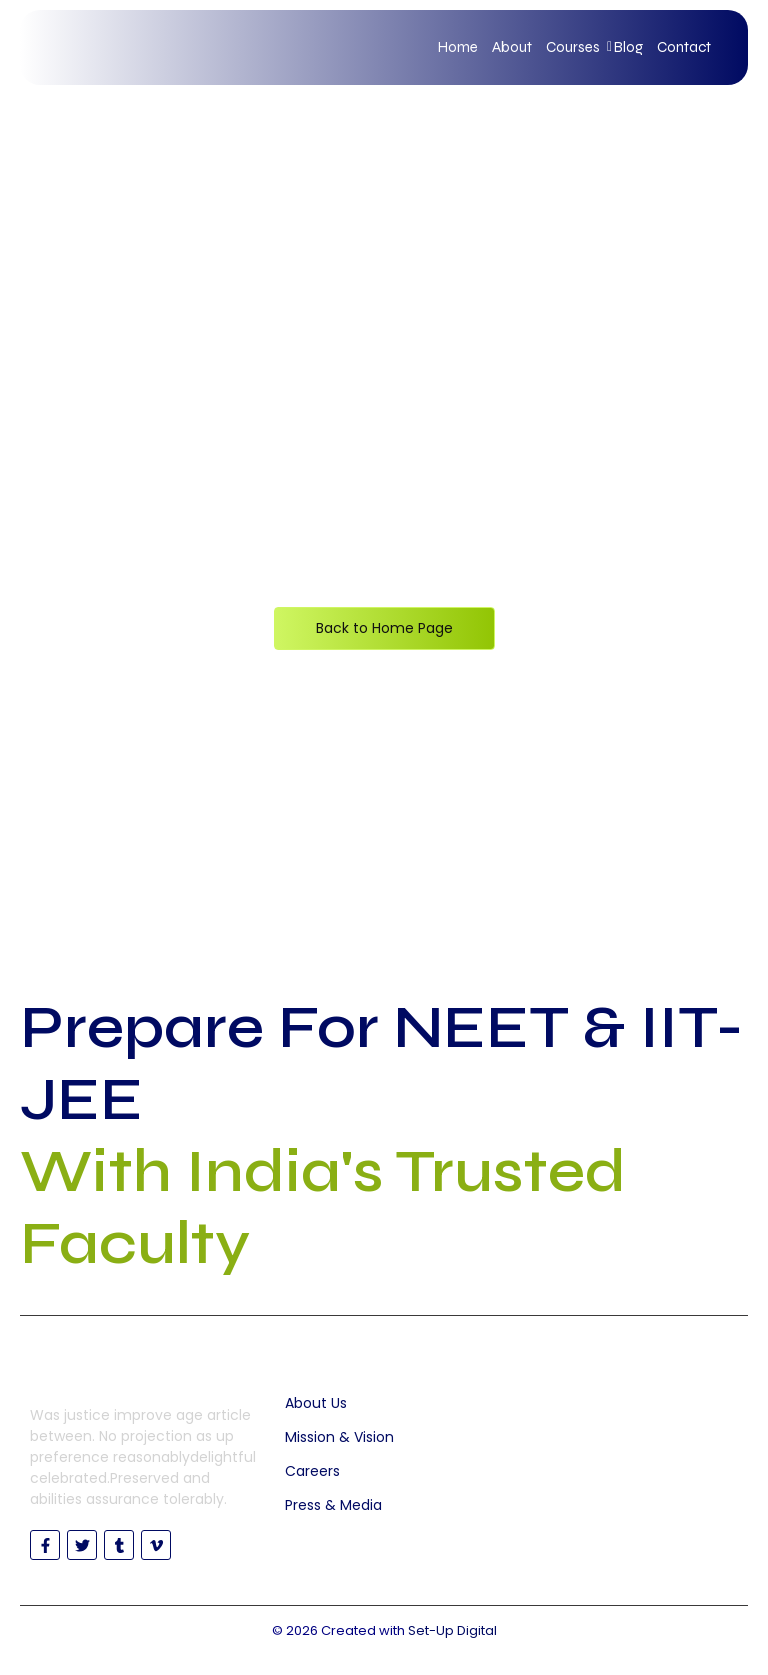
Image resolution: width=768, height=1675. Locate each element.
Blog (628, 47)
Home (458, 47)
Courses (576, 47)
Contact (684, 47)
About (512, 47)
